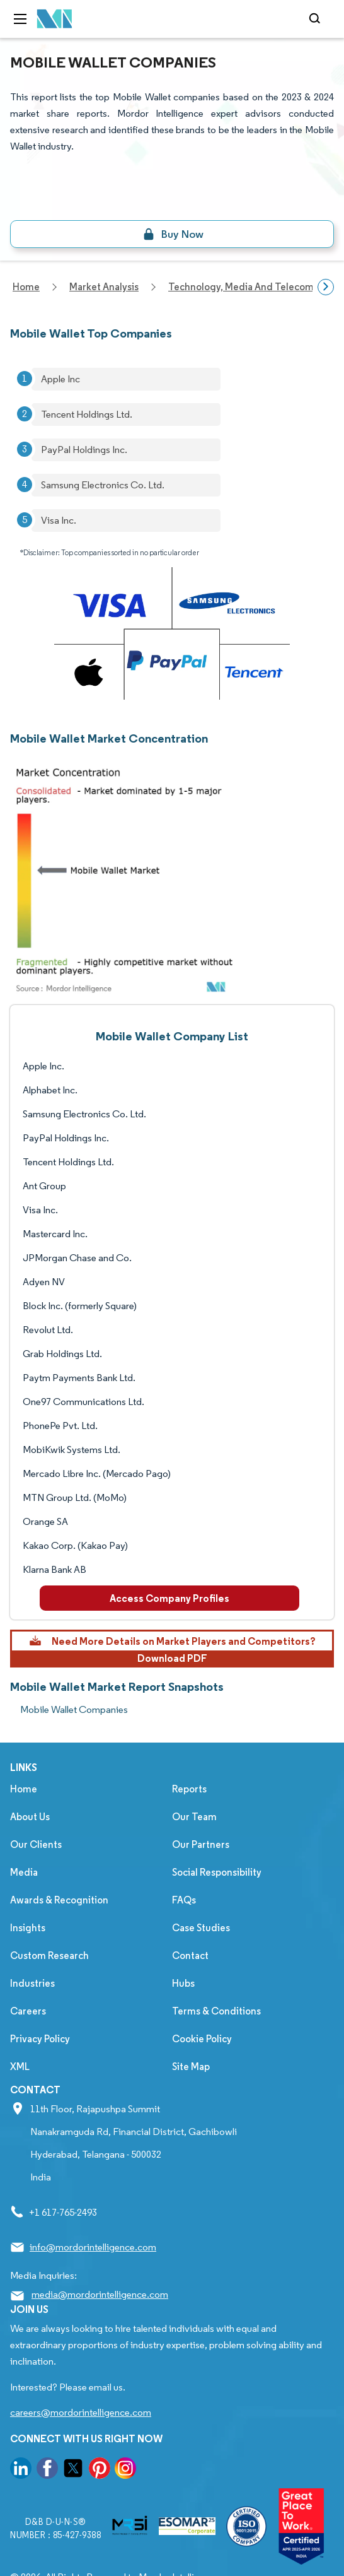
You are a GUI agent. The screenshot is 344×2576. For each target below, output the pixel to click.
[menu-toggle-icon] (20, 19)
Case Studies (201, 1928)
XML (20, 2067)
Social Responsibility (216, 1872)
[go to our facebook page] (47, 2470)
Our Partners (200, 1844)
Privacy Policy (40, 2039)
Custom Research (49, 1955)
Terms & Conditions (216, 2011)
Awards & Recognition (59, 1900)
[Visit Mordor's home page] (55, 19)
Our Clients (36, 1844)
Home (23, 1789)
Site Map (191, 2067)
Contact (190, 1955)
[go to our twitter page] (73, 2470)
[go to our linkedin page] (21, 2470)
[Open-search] (316, 19)
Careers (28, 2011)
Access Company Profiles (169, 1598)
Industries (32, 1983)
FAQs (184, 1900)
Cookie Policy (202, 2039)
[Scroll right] (326, 287)
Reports (189, 1789)
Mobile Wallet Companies (74, 1709)
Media (24, 1872)
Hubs (183, 1983)
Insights (27, 1928)
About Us (30, 1817)
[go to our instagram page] (125, 2470)
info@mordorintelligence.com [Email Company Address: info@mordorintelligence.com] (93, 2247)
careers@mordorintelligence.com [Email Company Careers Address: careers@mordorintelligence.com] (80, 2412)
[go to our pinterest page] (99, 2470)
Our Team (194, 1817)
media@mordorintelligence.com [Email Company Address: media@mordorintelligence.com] (100, 2294)
